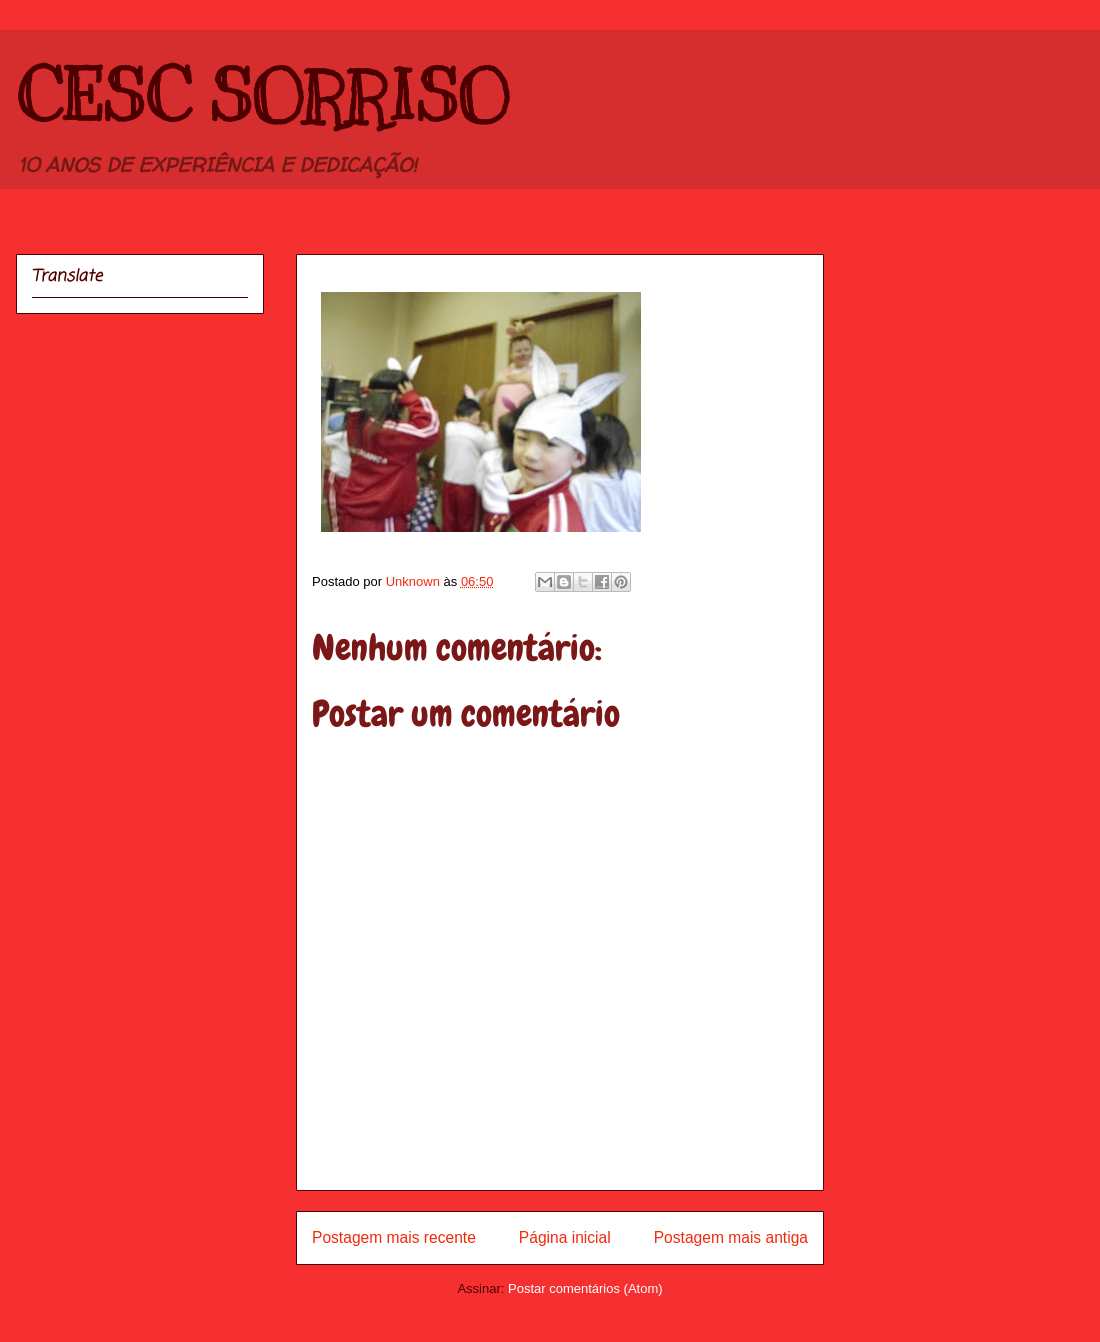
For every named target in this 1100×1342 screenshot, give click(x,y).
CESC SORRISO (262, 96)
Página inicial (565, 1237)
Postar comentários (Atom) (585, 1288)
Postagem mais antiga (731, 1237)
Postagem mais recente (394, 1237)
